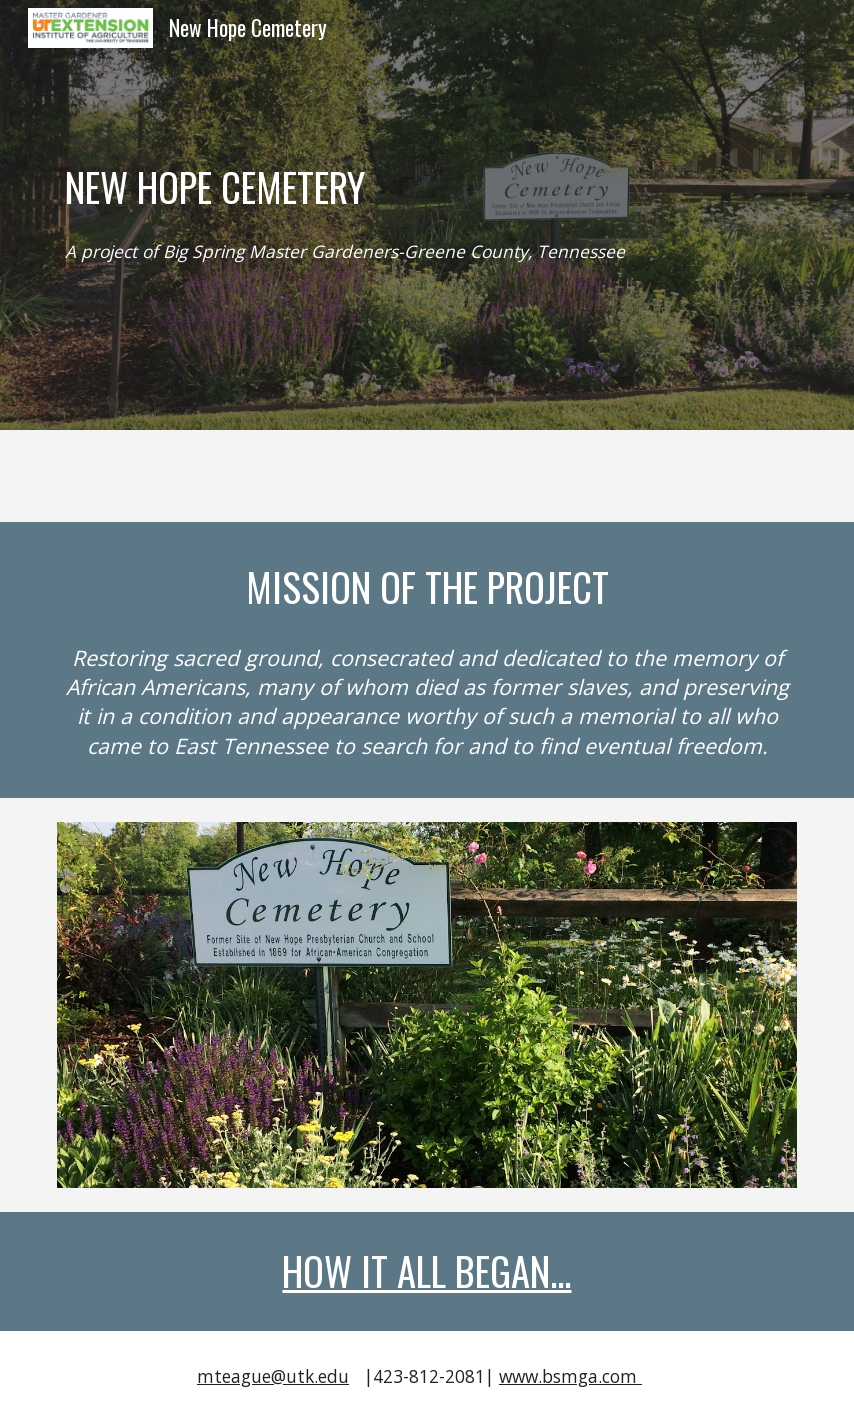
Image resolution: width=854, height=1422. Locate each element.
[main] (426, 187)
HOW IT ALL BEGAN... (426, 1270)
